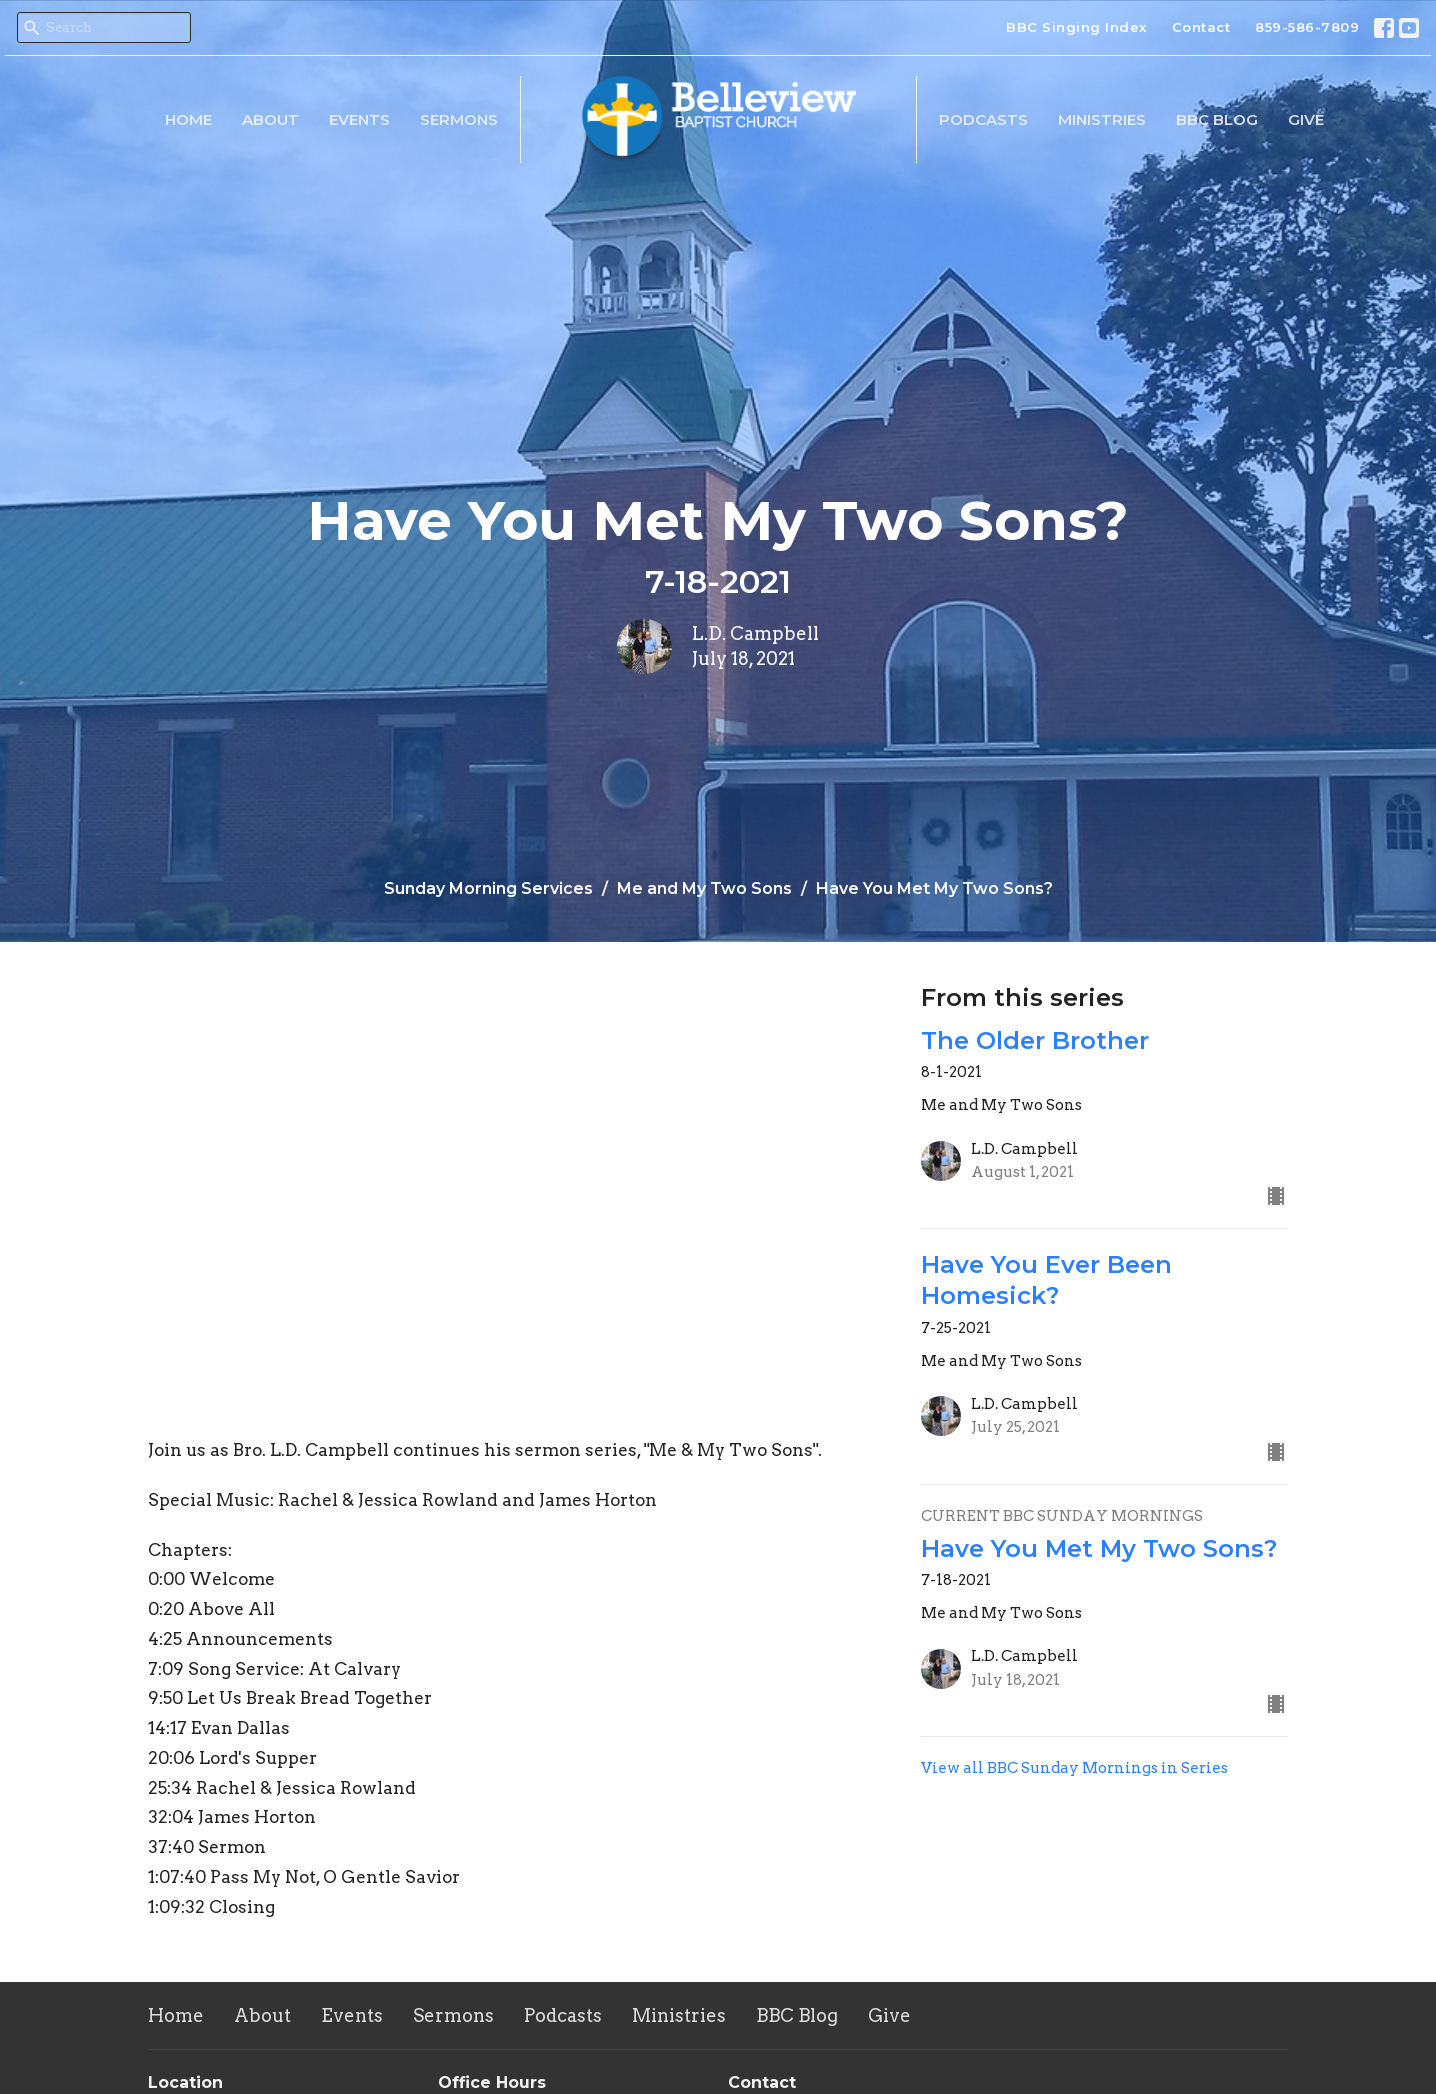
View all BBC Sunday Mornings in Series (1074, 1768)
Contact (1201, 27)
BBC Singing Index (1076, 27)
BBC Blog (1217, 119)
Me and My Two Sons (704, 888)
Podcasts (983, 119)
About (270, 119)
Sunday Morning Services (488, 888)
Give (1306, 119)
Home (188, 119)
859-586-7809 (1307, 27)
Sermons (459, 119)
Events (359, 119)
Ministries (1102, 119)
